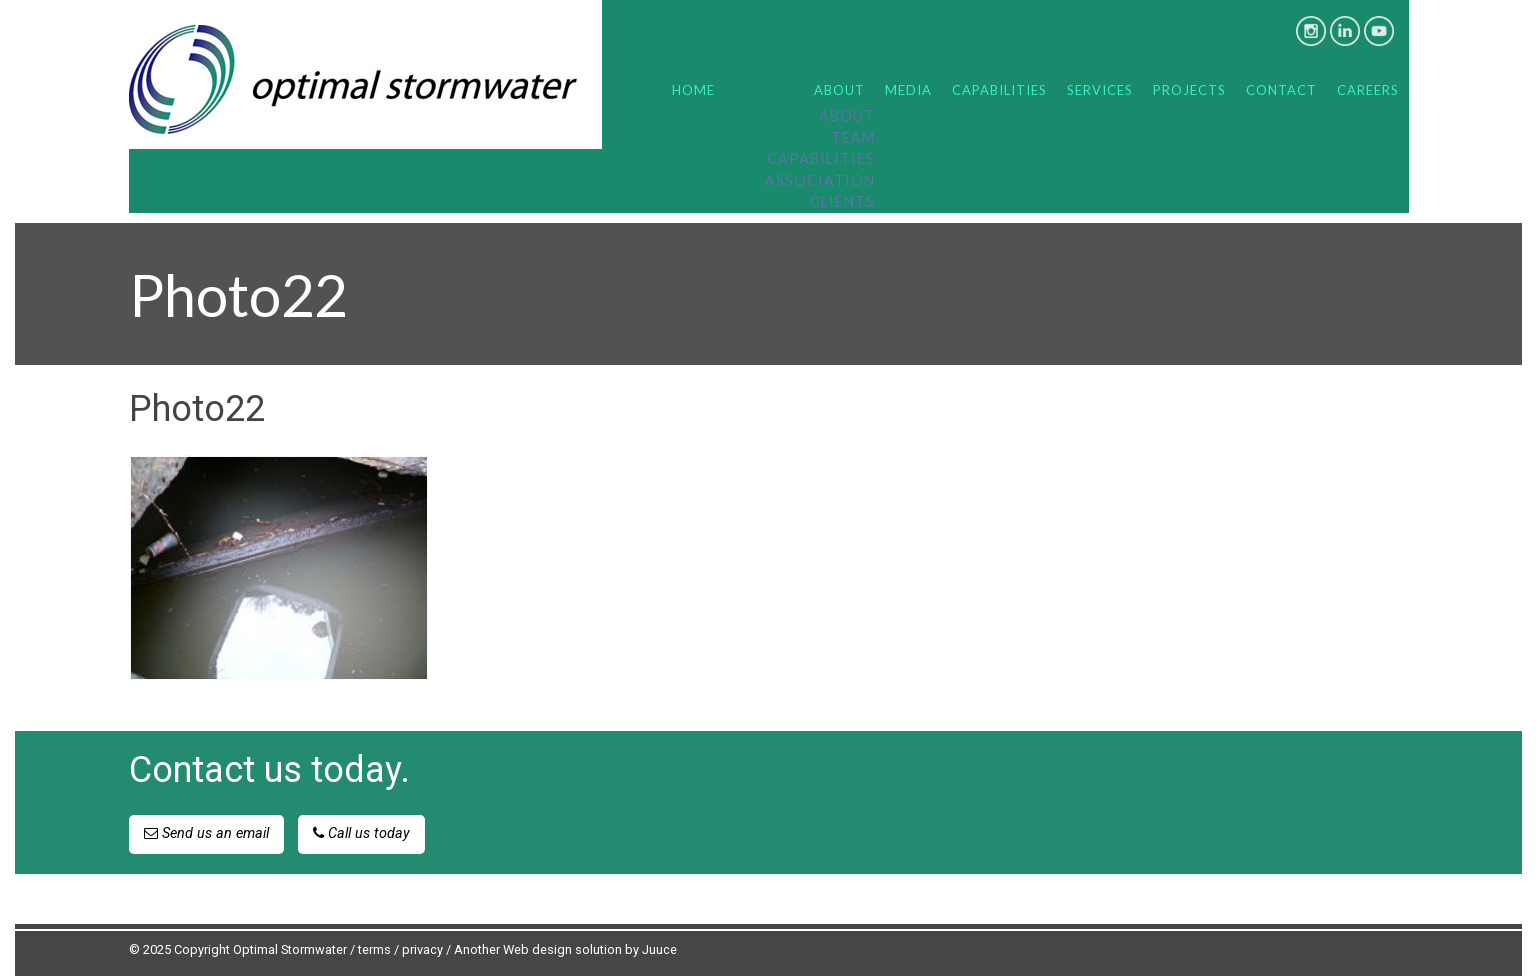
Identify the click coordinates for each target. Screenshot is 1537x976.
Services (1100, 90)
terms (374, 949)
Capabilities (821, 158)
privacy (422, 949)
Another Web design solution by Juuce (565, 949)
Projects (1189, 90)
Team (853, 137)
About (839, 90)
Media (908, 90)
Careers (1368, 90)
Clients (842, 201)
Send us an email (206, 833)
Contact (1281, 90)
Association (820, 180)
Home (693, 90)
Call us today (361, 833)
